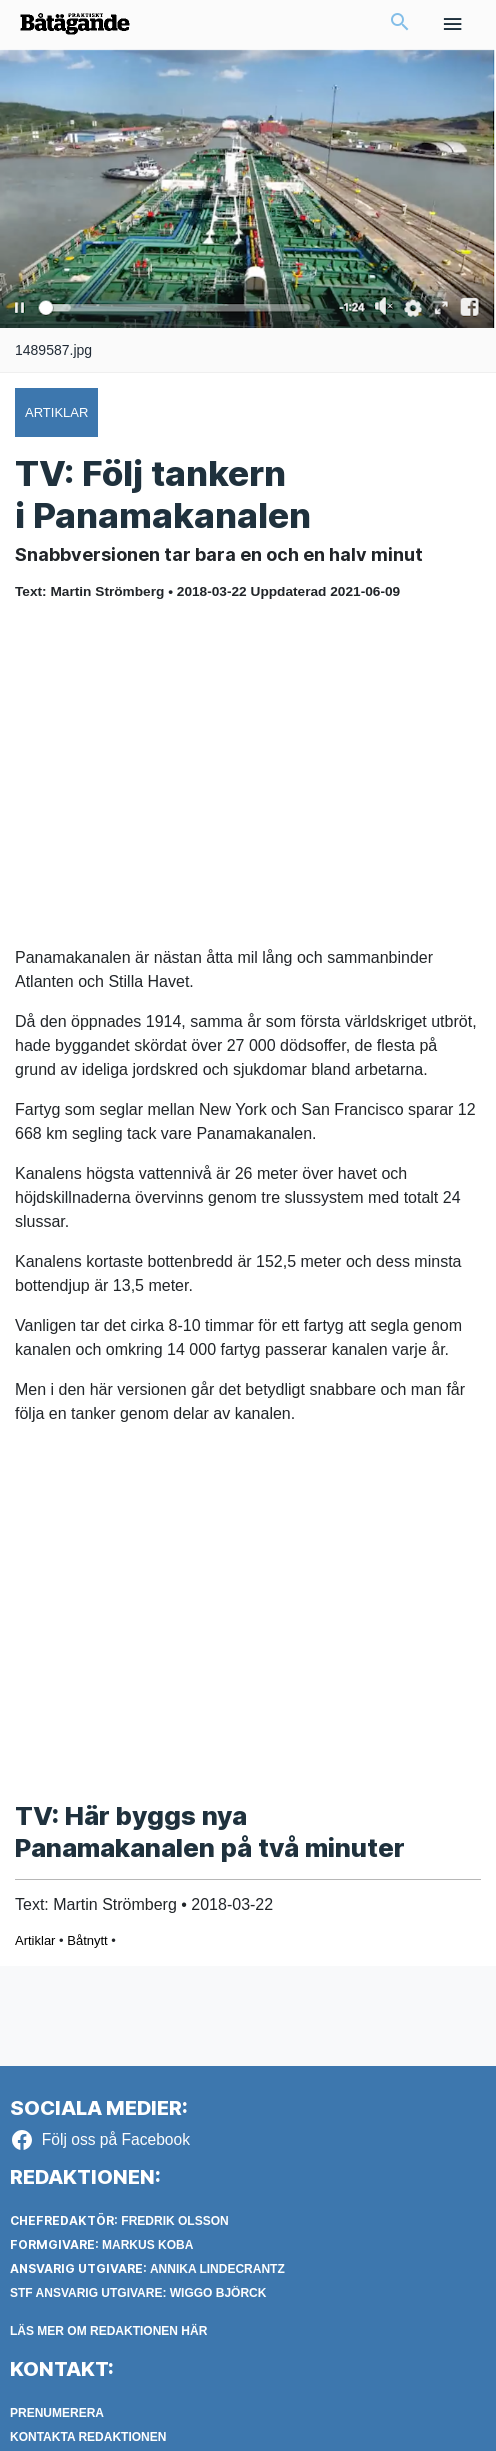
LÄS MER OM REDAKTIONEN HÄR (108, 2331)
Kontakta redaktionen (88, 2437)
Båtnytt (87, 1940)
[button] (400, 24)
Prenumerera (57, 2413)
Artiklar (35, 1940)
